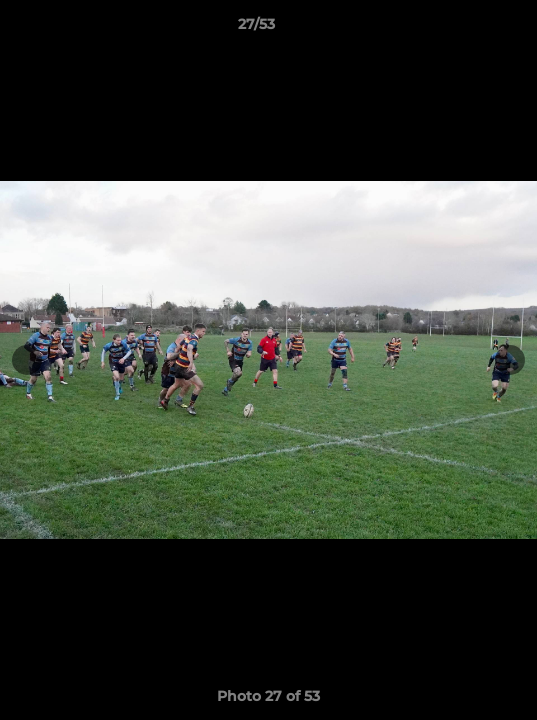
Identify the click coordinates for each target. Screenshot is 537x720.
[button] (465, 29)
